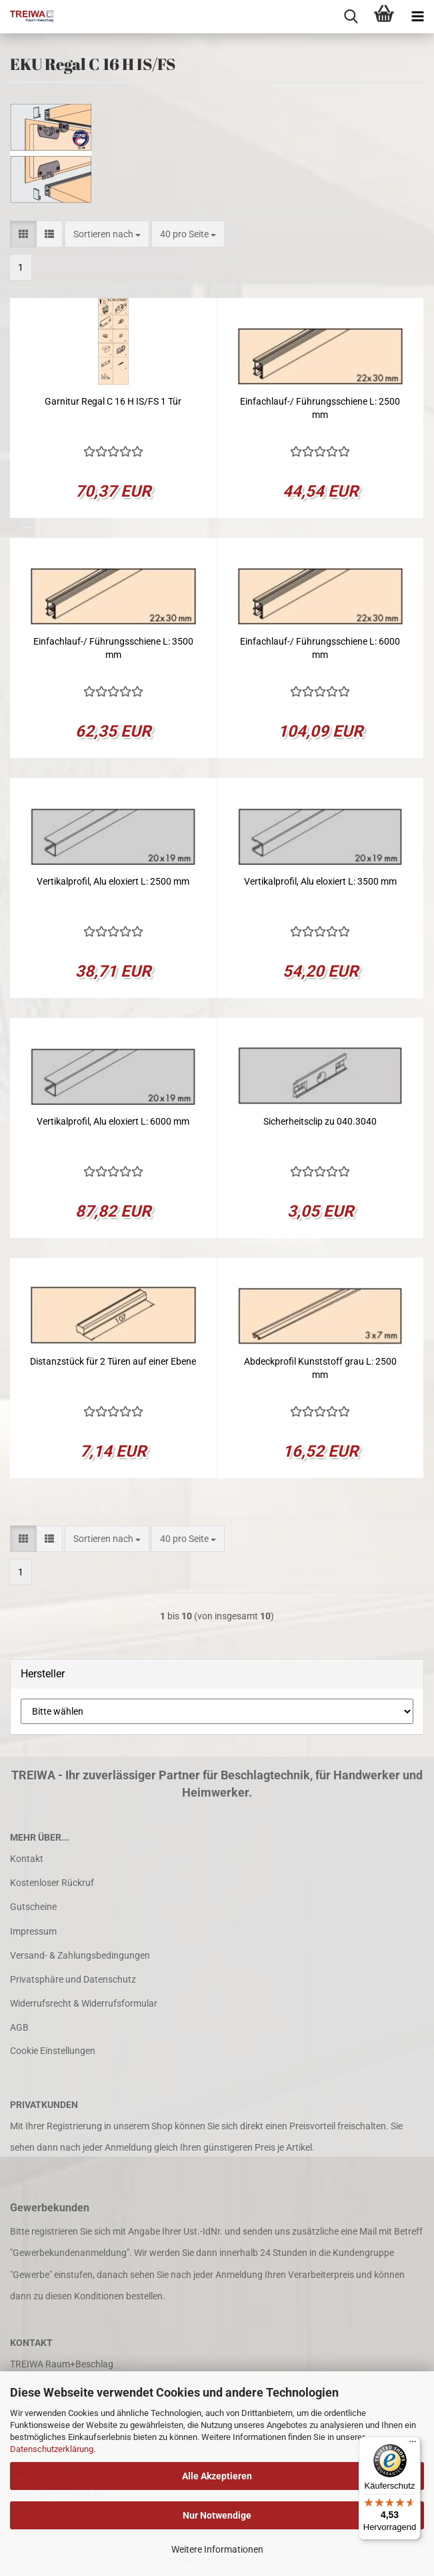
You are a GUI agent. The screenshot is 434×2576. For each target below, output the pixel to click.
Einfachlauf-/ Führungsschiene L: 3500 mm (113, 648)
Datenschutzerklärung (51, 2449)
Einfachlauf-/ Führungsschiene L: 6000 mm (320, 648)
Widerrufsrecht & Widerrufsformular (83, 2003)
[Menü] (413, 2445)
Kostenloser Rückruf (52, 1882)
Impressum (33, 1931)
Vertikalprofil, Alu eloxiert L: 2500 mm (113, 881)
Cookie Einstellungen (52, 2050)
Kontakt (26, 1858)
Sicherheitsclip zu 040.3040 (320, 1121)
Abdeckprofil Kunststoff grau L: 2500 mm (320, 1368)
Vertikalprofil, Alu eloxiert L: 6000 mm (113, 1121)
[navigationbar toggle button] (417, 16)
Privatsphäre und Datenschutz (73, 1979)
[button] (23, 234)
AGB (19, 2027)
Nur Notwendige (217, 2515)
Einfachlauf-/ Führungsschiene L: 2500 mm (320, 408)
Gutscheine (33, 1906)
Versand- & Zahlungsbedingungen (80, 1955)
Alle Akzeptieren (217, 2476)
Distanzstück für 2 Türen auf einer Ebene (113, 1361)
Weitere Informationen (217, 2549)
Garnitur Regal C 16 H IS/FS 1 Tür (113, 401)
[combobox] (107, 234)
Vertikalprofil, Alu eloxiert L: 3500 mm (320, 881)
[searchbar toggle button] (350, 16)
